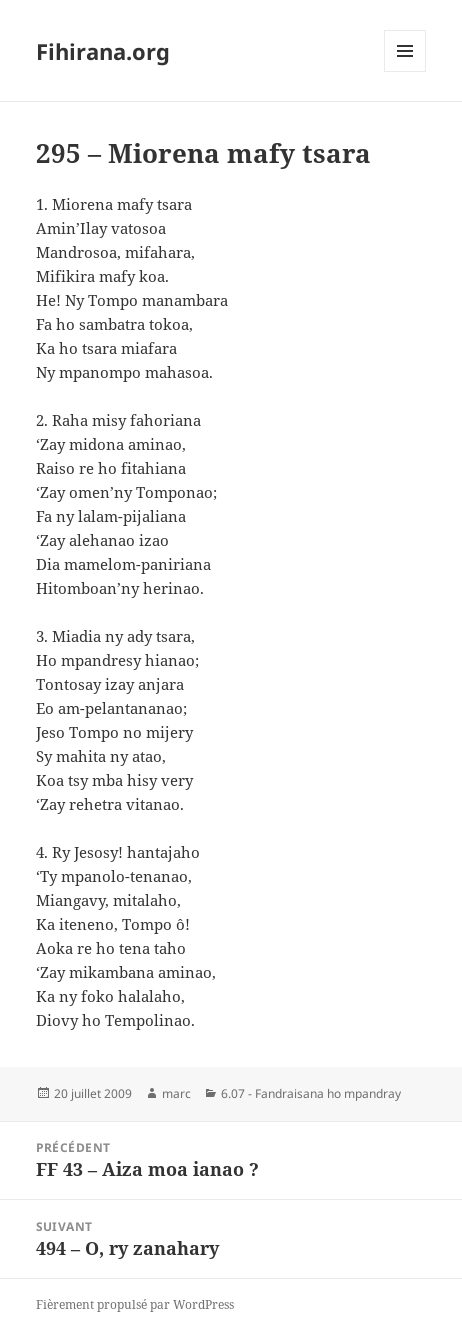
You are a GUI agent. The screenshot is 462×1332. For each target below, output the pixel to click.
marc (176, 1093)
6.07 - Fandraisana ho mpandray (311, 1093)
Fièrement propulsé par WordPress (135, 1304)
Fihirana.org (103, 51)
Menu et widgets (405, 71)
